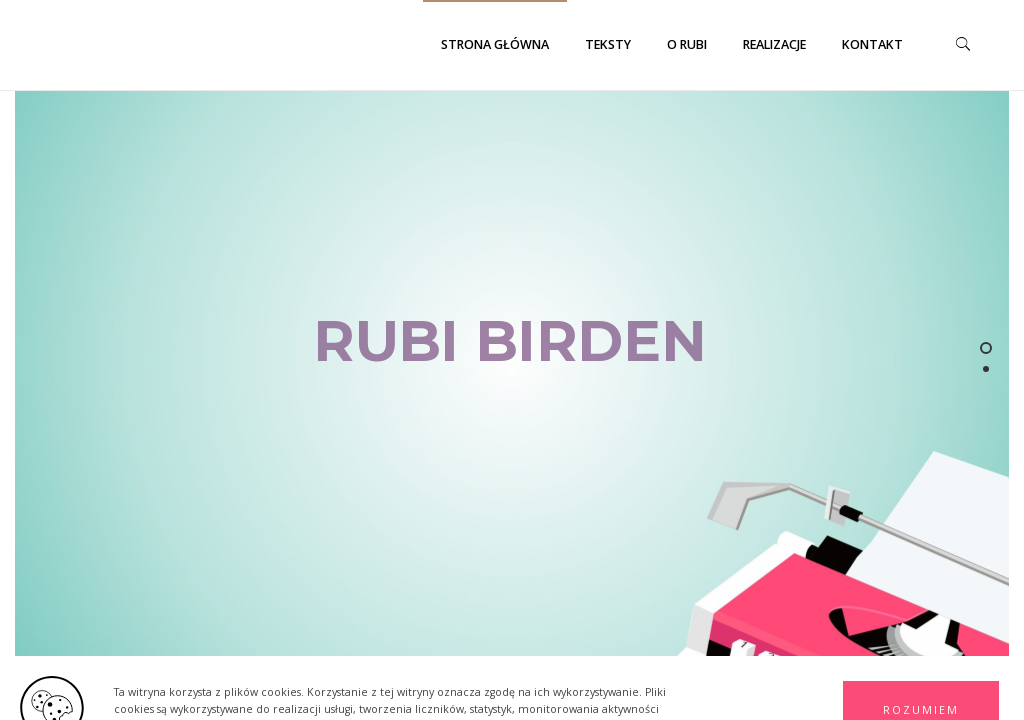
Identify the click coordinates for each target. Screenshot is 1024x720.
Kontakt (872, 44)
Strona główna (495, 44)
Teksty (608, 44)
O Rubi (687, 44)
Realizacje (774, 44)
